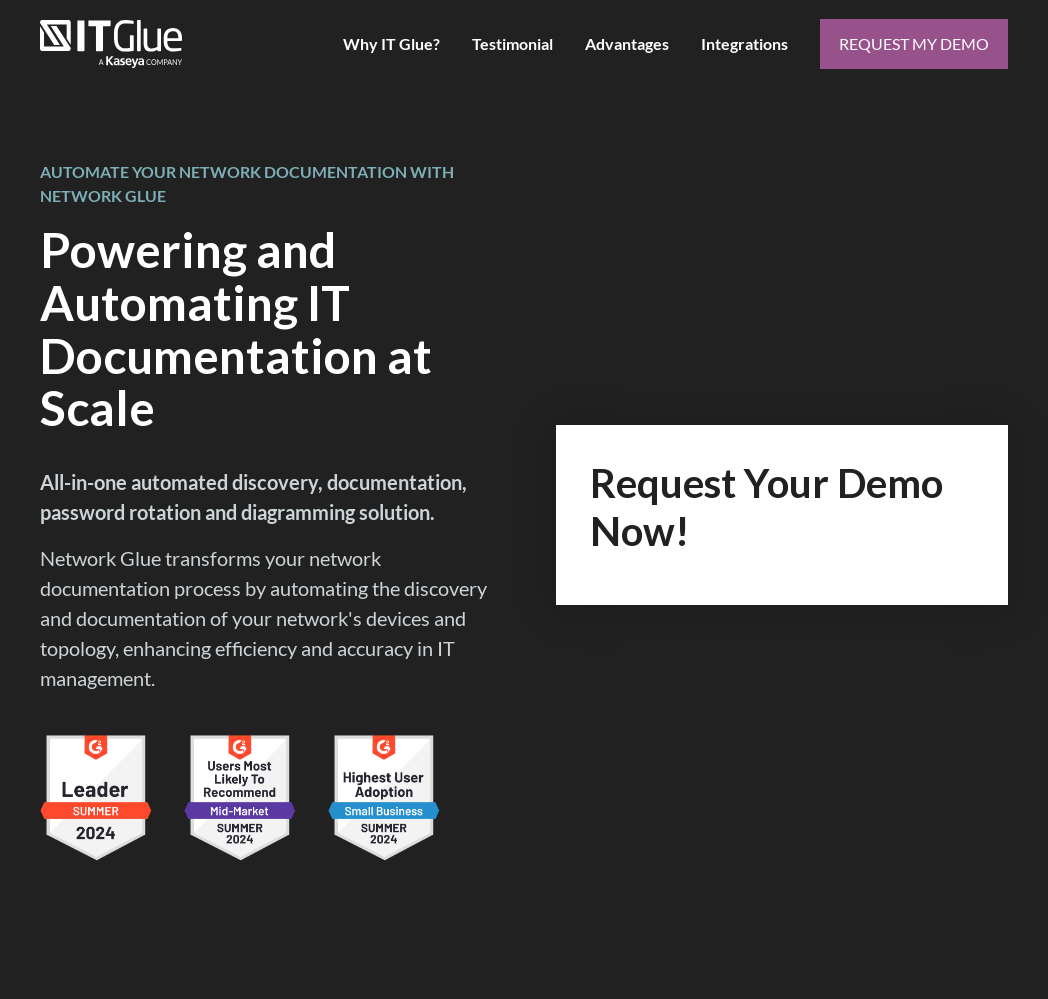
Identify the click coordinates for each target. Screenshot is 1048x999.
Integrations (744, 43)
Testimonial (512, 43)
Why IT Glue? (391, 43)
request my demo (914, 43)
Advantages (627, 43)
